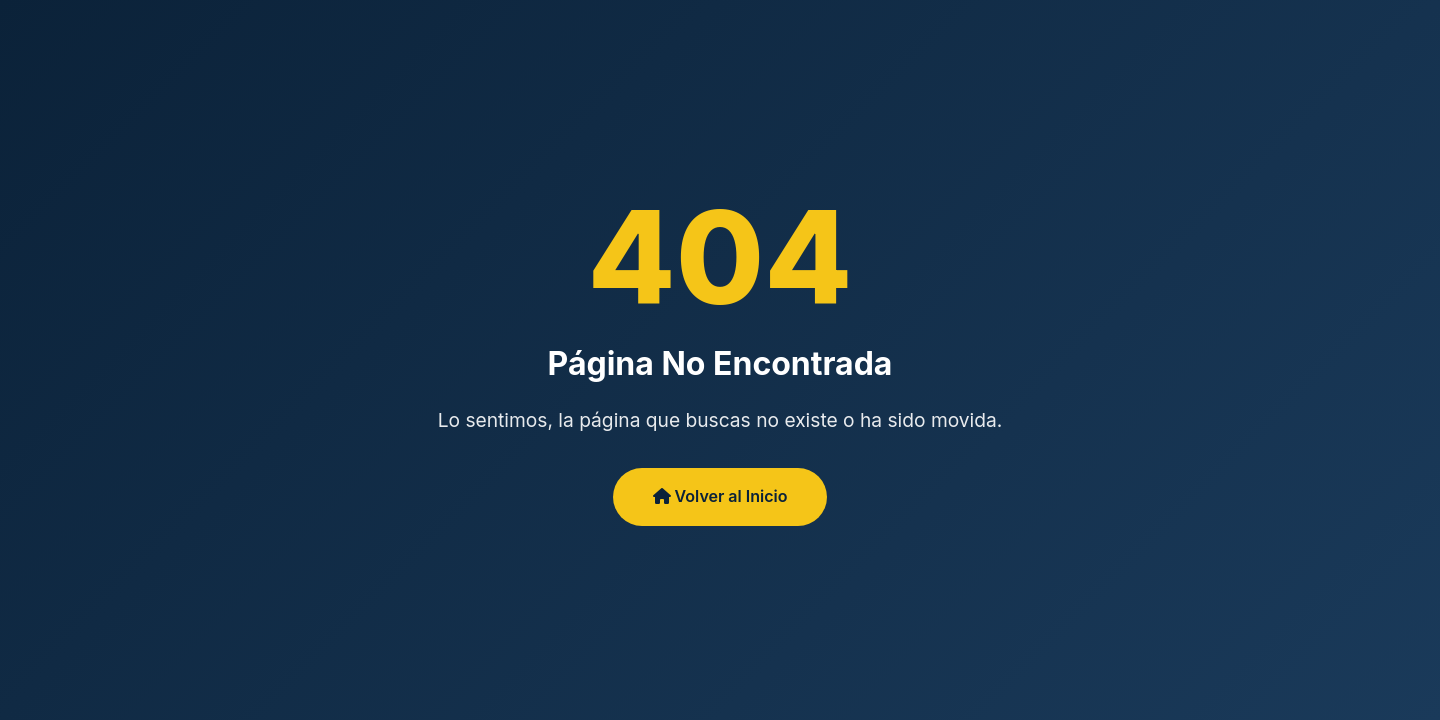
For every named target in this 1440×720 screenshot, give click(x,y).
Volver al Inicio (720, 496)
